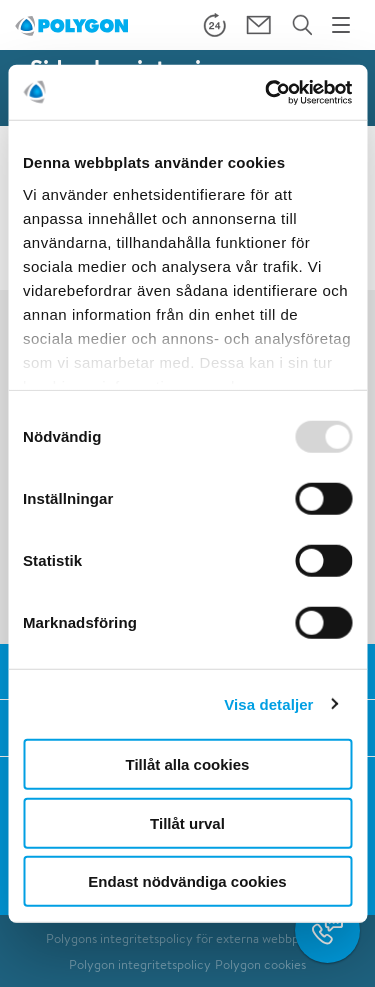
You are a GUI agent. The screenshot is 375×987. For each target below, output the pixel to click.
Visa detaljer (268, 703)
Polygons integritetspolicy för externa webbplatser (188, 938)
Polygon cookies (260, 964)
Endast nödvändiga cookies (187, 881)
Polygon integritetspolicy (140, 964)
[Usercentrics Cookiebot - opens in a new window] (267, 92)
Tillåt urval (187, 822)
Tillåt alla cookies (188, 764)
